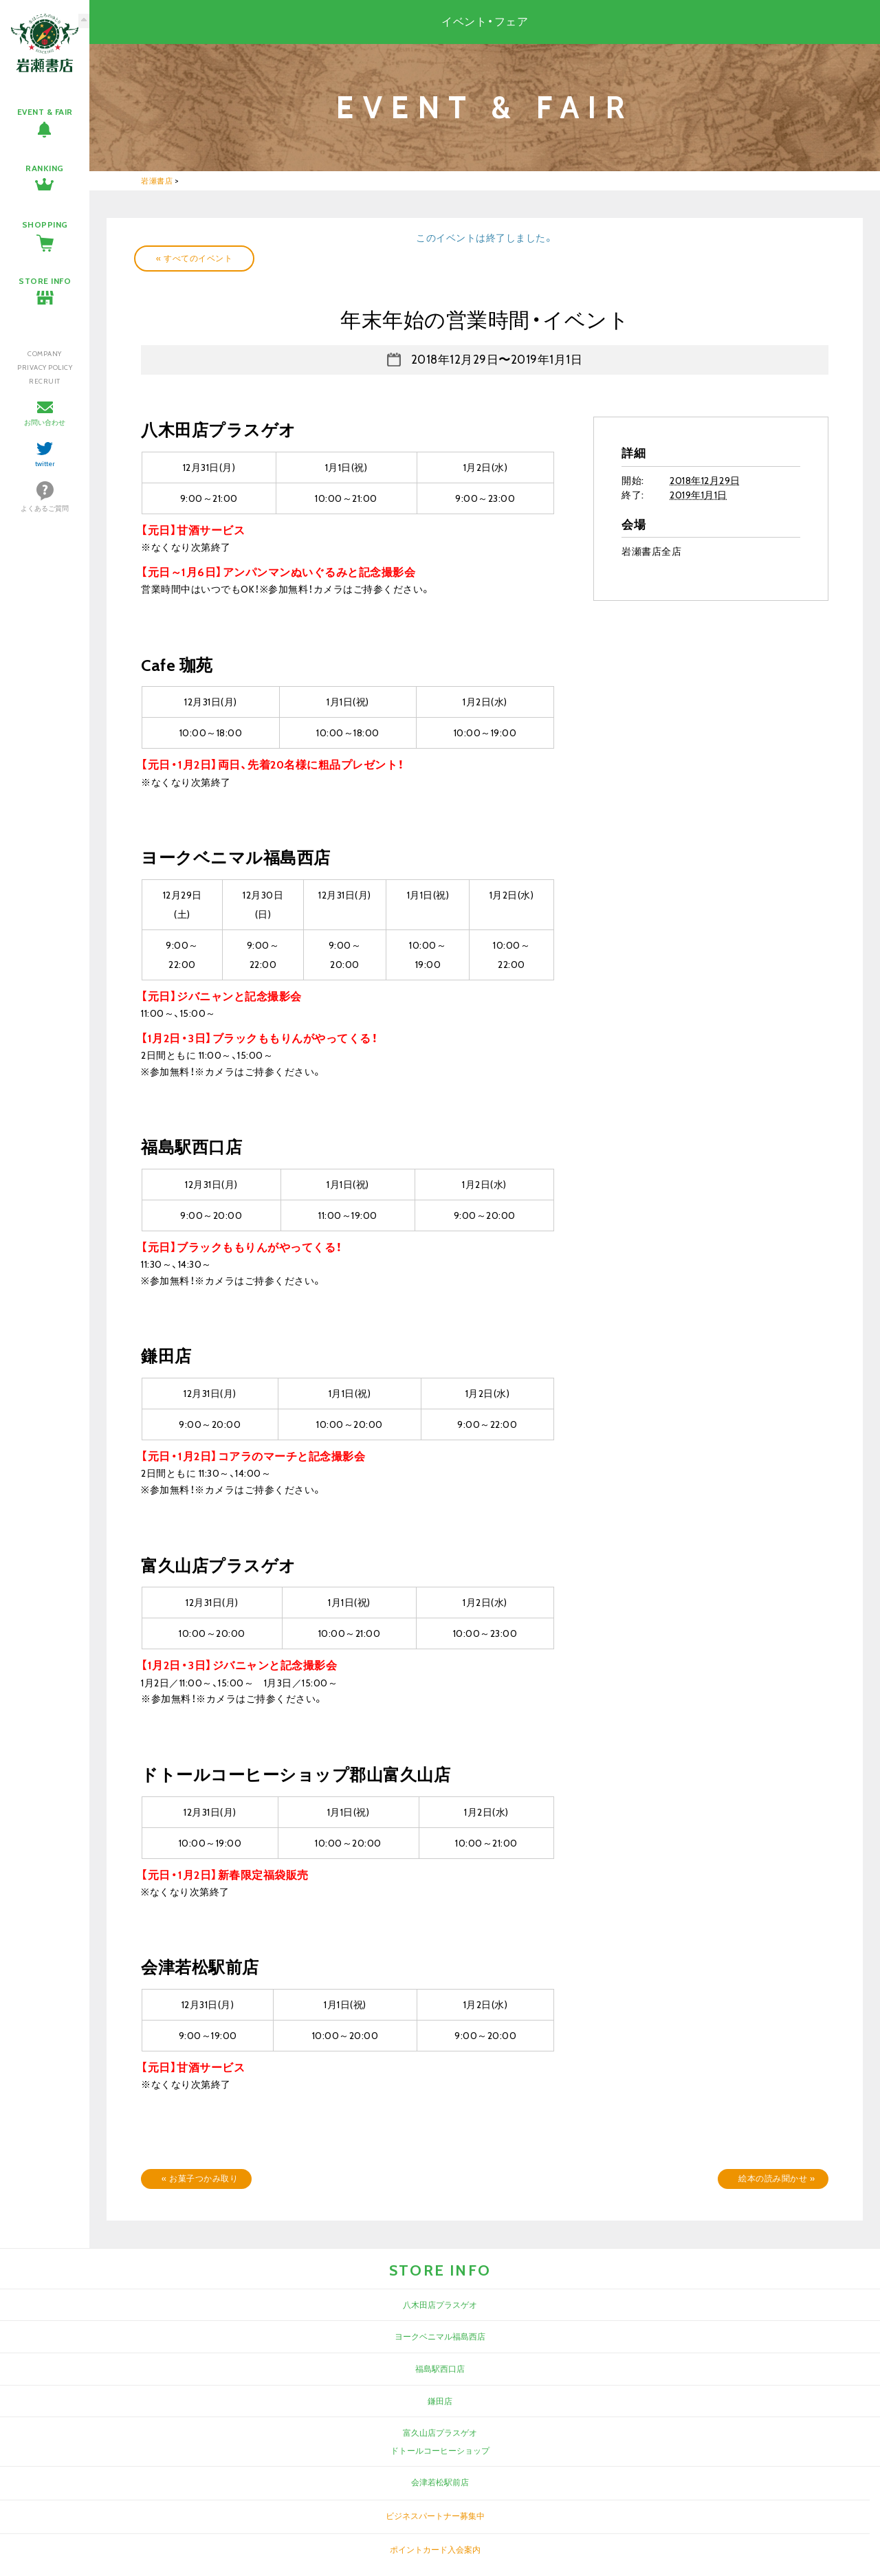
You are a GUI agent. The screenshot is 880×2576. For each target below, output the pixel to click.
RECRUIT (44, 381)
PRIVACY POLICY (44, 367)
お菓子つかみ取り (200, 2178)
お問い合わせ (44, 422)
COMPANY (45, 353)
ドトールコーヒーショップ (440, 2450)
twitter (45, 463)
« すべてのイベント (194, 258)
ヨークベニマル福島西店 (440, 2336)
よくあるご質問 (45, 508)
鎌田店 (440, 2401)
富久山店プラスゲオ (440, 2433)
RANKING (44, 168)
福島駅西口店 (440, 2369)
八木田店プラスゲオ (440, 2305)
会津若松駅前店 (440, 2482)
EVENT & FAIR (45, 112)
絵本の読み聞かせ (776, 2178)
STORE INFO (45, 281)
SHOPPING (45, 224)
